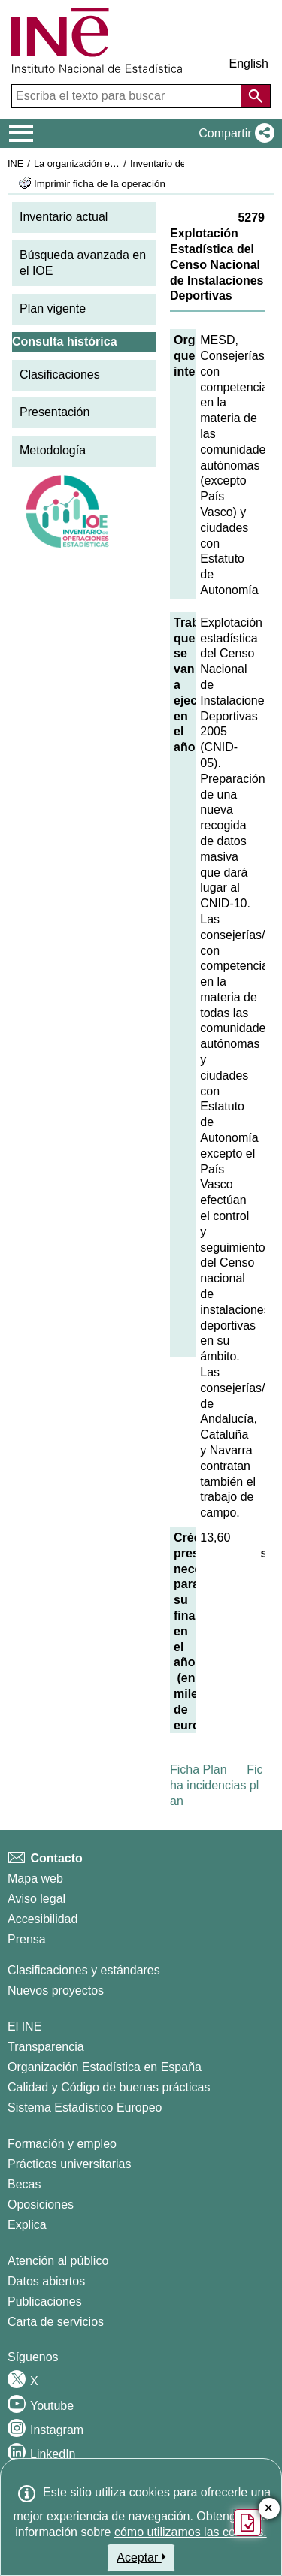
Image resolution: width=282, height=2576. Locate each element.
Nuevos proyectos (56, 1990)
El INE (24, 2026)
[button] (233, 133)
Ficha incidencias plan (216, 1785)
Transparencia (46, 2046)
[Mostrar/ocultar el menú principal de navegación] (21, 133)
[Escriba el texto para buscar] (127, 96)
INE (15, 163)
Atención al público (58, 2260)
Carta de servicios (56, 2321)
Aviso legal (36, 1898)
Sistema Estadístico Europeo (85, 2107)
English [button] (248, 63)
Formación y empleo (62, 2143)
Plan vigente (53, 308)
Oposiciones (41, 2204)
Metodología (53, 450)
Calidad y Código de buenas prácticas (109, 2087)
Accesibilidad (42, 1919)
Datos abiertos (46, 2281)
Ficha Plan (198, 1769)
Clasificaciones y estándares (84, 1970)
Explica (27, 2224)
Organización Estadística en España (105, 2067)
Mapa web (35, 1878)
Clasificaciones (60, 374)
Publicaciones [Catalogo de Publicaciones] (45, 2301)
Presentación (54, 412)
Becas (24, 2184)
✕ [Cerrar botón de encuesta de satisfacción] (268, 2509)
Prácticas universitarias (70, 2164)
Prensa (27, 1939)
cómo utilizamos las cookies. (190, 2532)
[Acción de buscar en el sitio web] (256, 96)
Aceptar (141, 2557)
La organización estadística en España (116, 163)
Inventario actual (64, 216)
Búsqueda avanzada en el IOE (83, 263)
